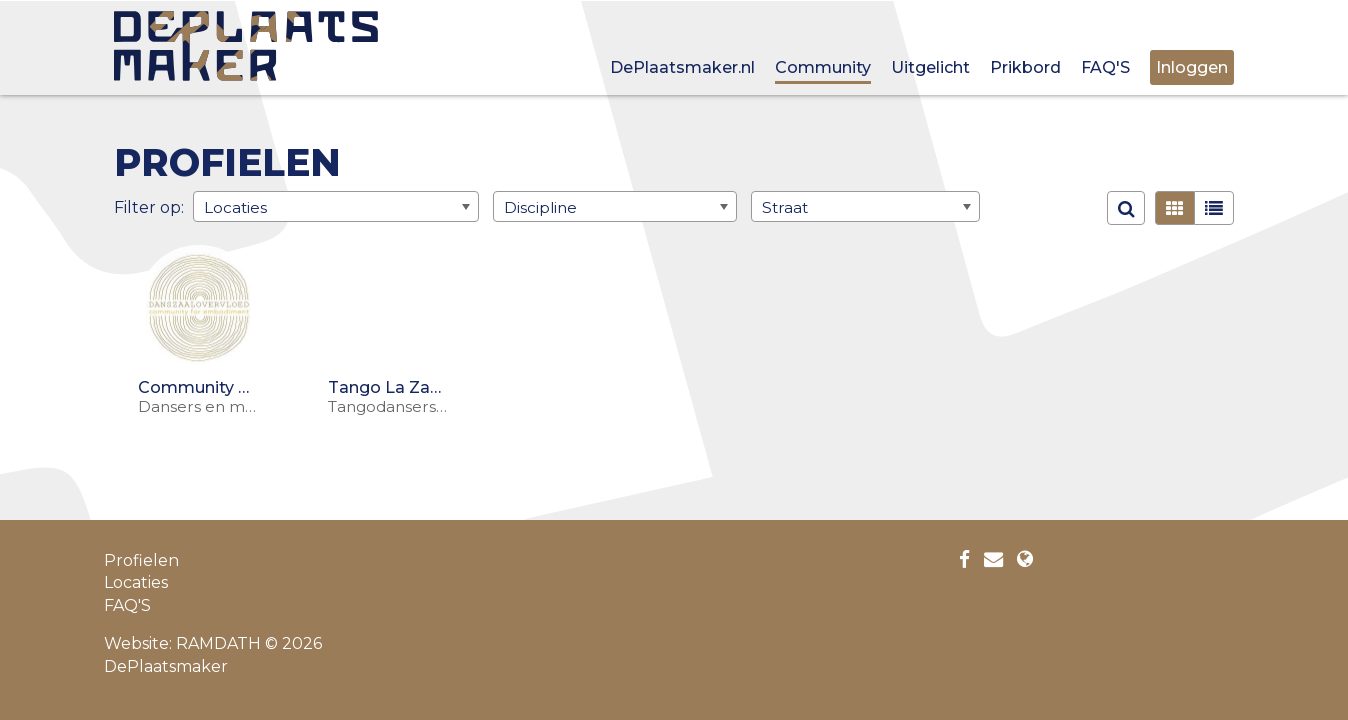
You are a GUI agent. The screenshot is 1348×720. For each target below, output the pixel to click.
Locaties (136, 582)
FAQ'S (1105, 67)
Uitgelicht (930, 67)
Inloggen (1192, 67)
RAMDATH (218, 643)
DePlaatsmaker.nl (682, 67)
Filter (135, 206)
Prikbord (1025, 67)
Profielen (141, 560)
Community (823, 67)
